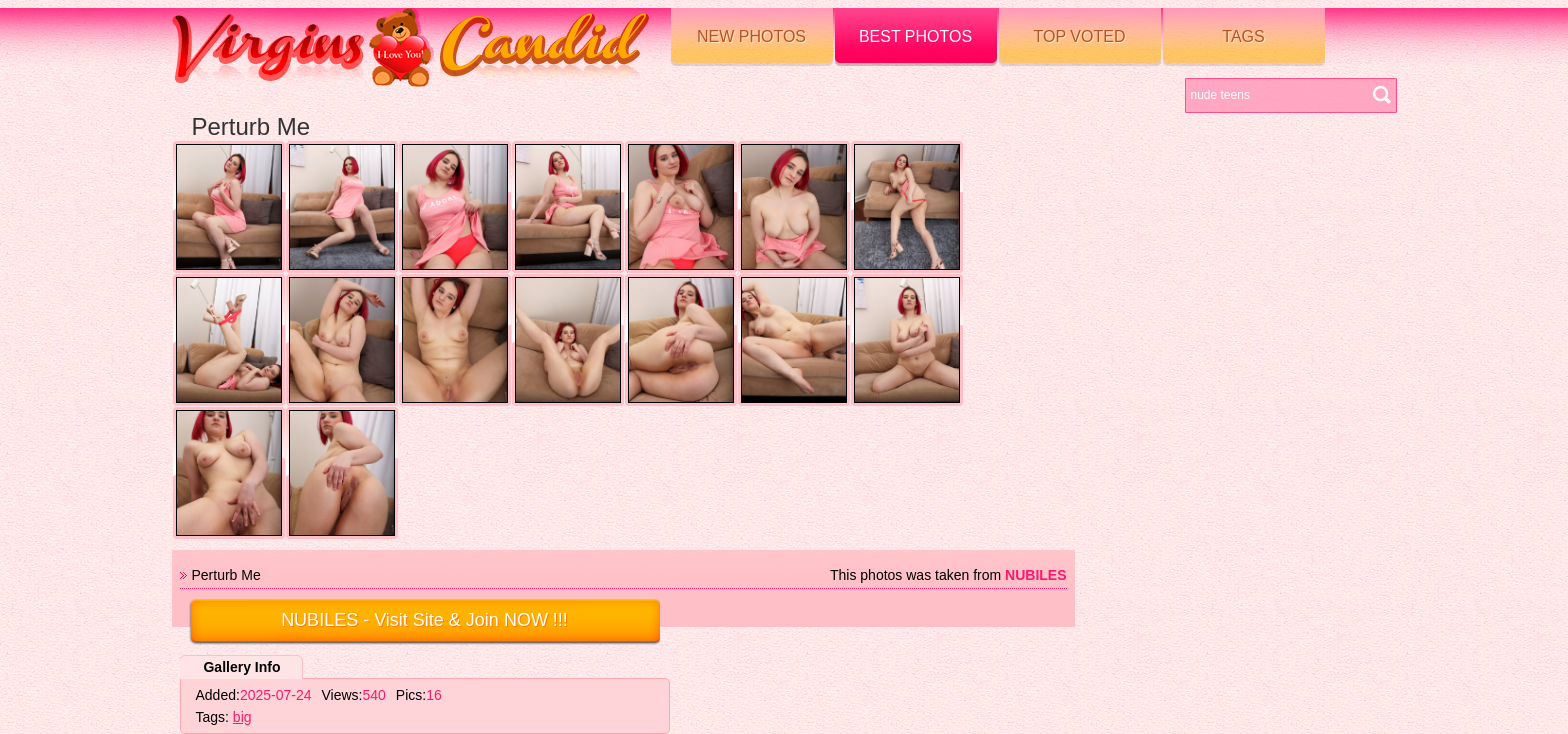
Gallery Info (241, 667)
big (242, 717)
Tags (1243, 36)
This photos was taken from (948, 575)
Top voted (1080, 36)
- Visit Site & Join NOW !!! (424, 620)
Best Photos (915, 36)
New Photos (751, 36)
